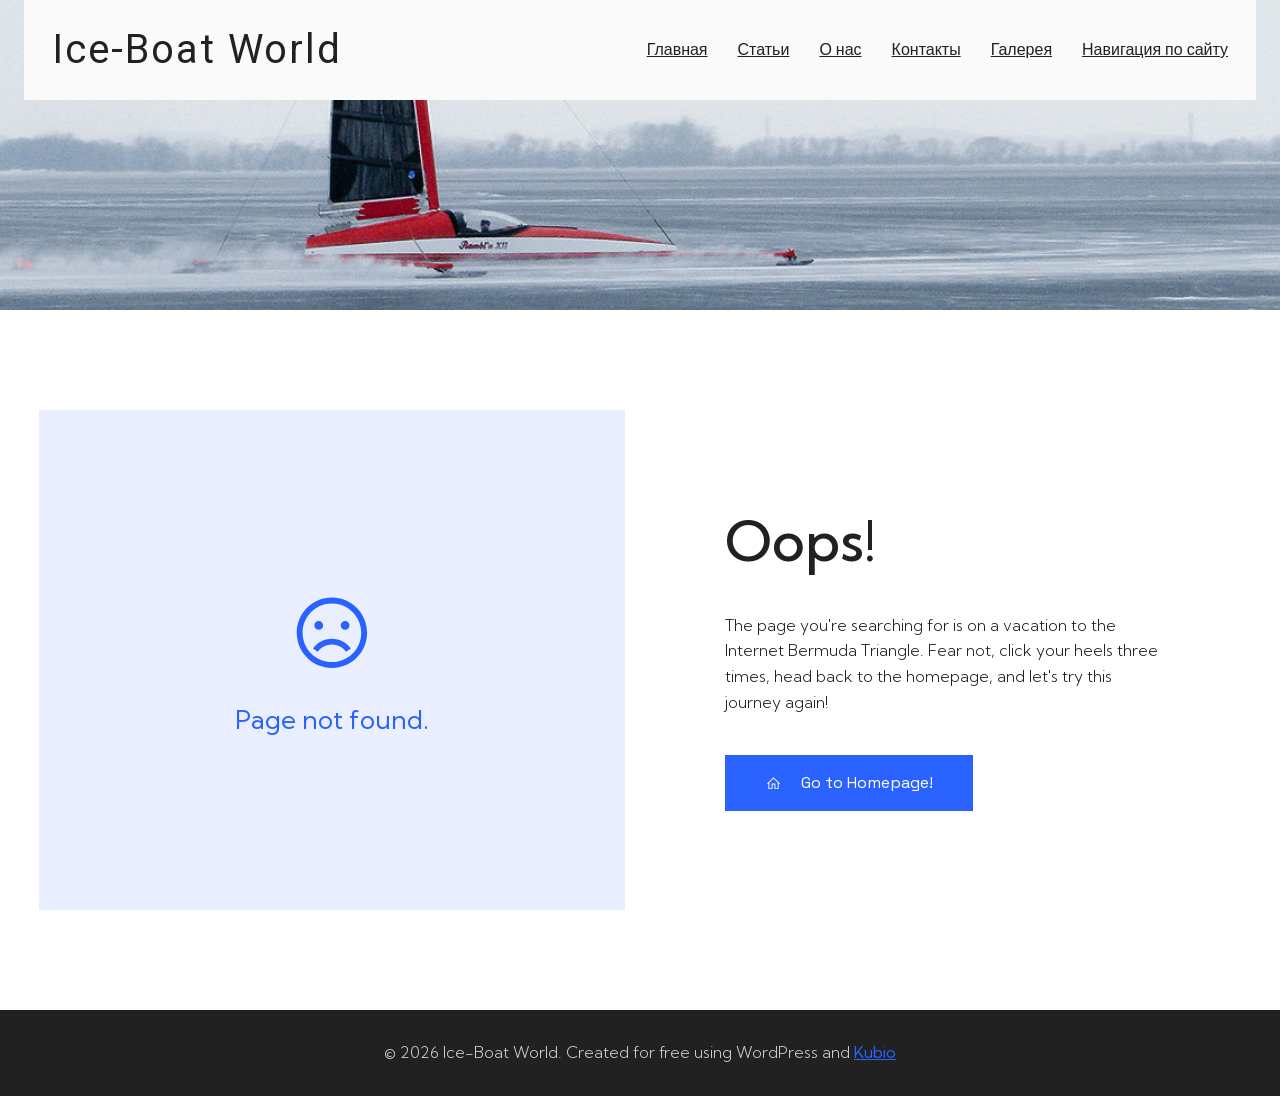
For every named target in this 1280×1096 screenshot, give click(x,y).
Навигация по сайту (1155, 49)
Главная (677, 49)
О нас (840, 49)
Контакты (926, 49)
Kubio (875, 1052)
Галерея (1021, 49)
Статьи (764, 49)
